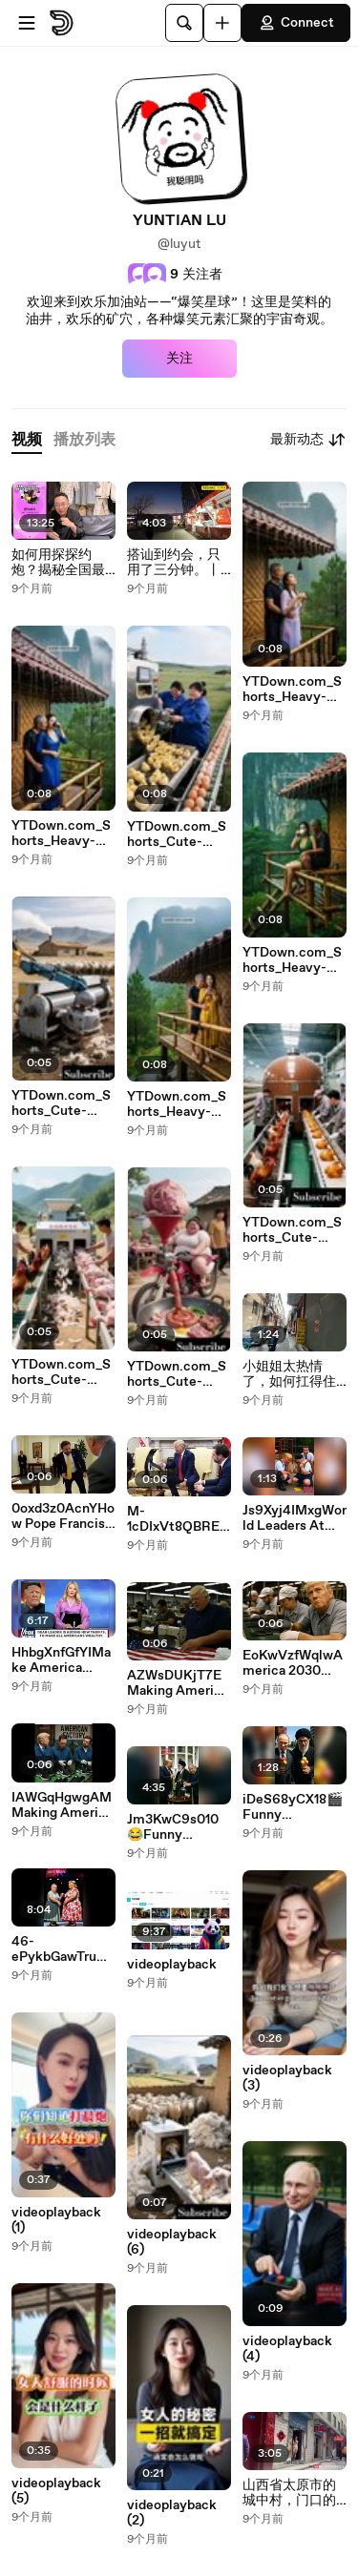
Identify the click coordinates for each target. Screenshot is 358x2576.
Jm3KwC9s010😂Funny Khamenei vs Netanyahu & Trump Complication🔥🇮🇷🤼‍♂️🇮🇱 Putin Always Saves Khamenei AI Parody (177, 1827)
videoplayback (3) (287, 2078)
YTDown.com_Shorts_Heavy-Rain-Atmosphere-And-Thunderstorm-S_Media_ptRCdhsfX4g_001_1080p (292, 689)
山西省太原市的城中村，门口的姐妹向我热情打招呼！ (289, 2493)
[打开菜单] (26, 23)
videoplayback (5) (56, 2491)
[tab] (26, 440)
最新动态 (308, 439)
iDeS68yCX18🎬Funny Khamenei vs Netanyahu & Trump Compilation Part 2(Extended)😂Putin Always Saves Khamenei (294, 1807)
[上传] (222, 23)
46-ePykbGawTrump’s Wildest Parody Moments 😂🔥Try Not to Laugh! (60, 1949)
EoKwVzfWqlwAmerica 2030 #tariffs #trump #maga (292, 1663)
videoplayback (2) (172, 2513)
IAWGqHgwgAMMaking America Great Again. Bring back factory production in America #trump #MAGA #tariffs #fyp (63, 1805)
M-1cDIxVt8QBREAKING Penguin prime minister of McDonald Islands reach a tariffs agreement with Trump (178, 1519)
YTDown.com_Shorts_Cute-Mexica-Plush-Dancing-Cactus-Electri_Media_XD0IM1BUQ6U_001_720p (293, 1230)
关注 (179, 358)
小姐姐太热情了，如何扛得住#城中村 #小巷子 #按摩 (294, 1374)
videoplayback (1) (56, 2220)
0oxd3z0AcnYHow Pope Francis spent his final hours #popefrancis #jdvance (63, 1516)
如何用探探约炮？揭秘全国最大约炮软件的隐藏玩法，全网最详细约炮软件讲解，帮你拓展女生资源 (58, 562)
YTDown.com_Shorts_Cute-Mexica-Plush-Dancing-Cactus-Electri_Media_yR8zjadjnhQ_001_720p (62, 1103)
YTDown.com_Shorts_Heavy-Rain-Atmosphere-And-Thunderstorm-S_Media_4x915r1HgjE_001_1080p (62, 833)
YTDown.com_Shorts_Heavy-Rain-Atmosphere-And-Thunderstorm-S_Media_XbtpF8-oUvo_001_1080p (292, 960)
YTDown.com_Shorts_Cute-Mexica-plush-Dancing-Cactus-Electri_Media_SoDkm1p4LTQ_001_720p (178, 834)
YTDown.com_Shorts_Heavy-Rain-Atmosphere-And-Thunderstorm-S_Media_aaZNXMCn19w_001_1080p (178, 1104)
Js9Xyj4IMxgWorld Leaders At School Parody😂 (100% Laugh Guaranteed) (294, 1518)
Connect (296, 22)
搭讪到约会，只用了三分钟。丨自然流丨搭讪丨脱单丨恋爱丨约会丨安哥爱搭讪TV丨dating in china (174, 562)
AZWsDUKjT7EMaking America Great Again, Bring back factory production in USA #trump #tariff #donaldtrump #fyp (177, 1683)
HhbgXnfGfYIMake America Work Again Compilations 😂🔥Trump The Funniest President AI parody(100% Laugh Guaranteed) (62, 1660)
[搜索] (184, 23)
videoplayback (172, 1964)
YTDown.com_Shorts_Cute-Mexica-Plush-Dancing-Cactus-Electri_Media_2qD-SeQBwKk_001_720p (177, 1374)
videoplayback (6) (172, 2242)
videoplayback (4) (287, 2349)
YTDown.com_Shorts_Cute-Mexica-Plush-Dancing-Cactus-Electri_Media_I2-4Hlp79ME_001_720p (62, 1372)
